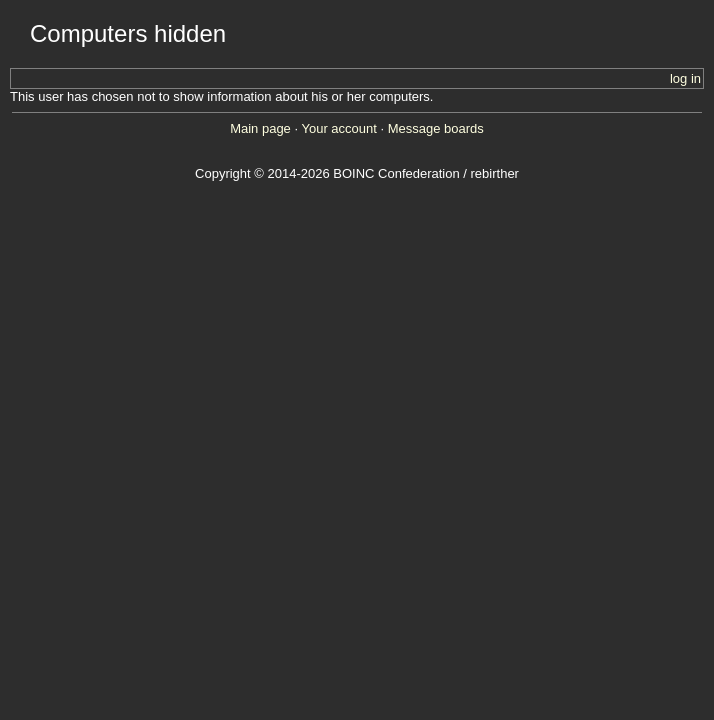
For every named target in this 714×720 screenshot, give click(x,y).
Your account (338, 128)
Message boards (436, 128)
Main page (260, 128)
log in (685, 78)
